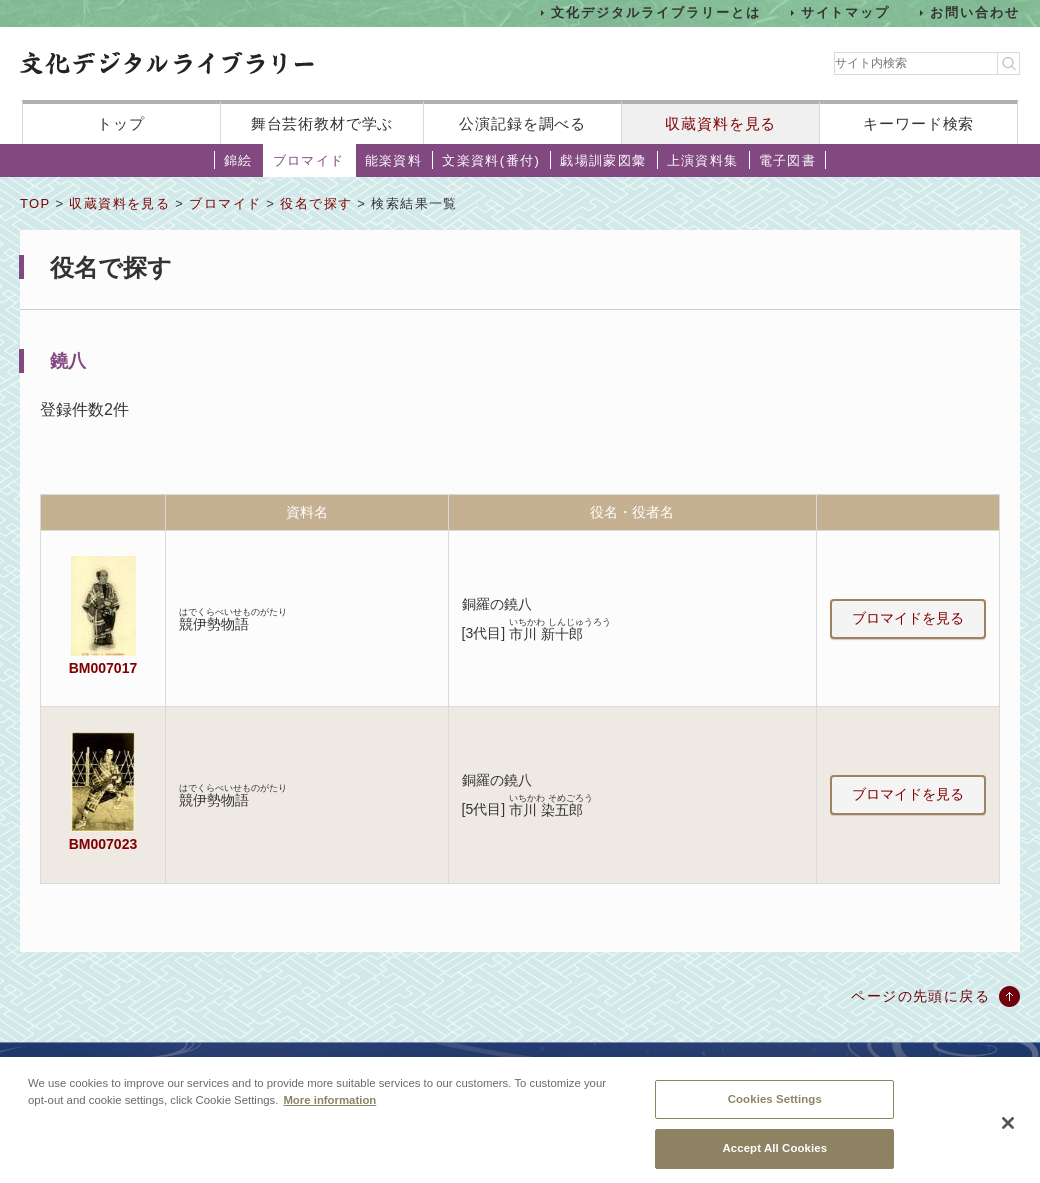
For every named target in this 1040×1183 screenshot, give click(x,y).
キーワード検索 (918, 123)
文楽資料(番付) (491, 160)
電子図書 (788, 160)
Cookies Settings (775, 1107)
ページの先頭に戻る (920, 996)
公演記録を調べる (522, 123)
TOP (35, 203)
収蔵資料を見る (720, 123)
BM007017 (103, 668)
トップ (121, 123)
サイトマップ (846, 12)
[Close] (1008, 1131)
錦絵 (238, 160)
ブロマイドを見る (908, 618)
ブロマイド (309, 160)
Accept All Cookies (774, 1156)
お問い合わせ (975, 12)
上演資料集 (703, 160)
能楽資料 (394, 160)
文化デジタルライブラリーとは (655, 12)
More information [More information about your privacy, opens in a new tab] (329, 1108)
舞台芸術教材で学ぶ (322, 123)
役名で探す (316, 203)
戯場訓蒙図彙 (603, 160)
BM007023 (103, 844)
